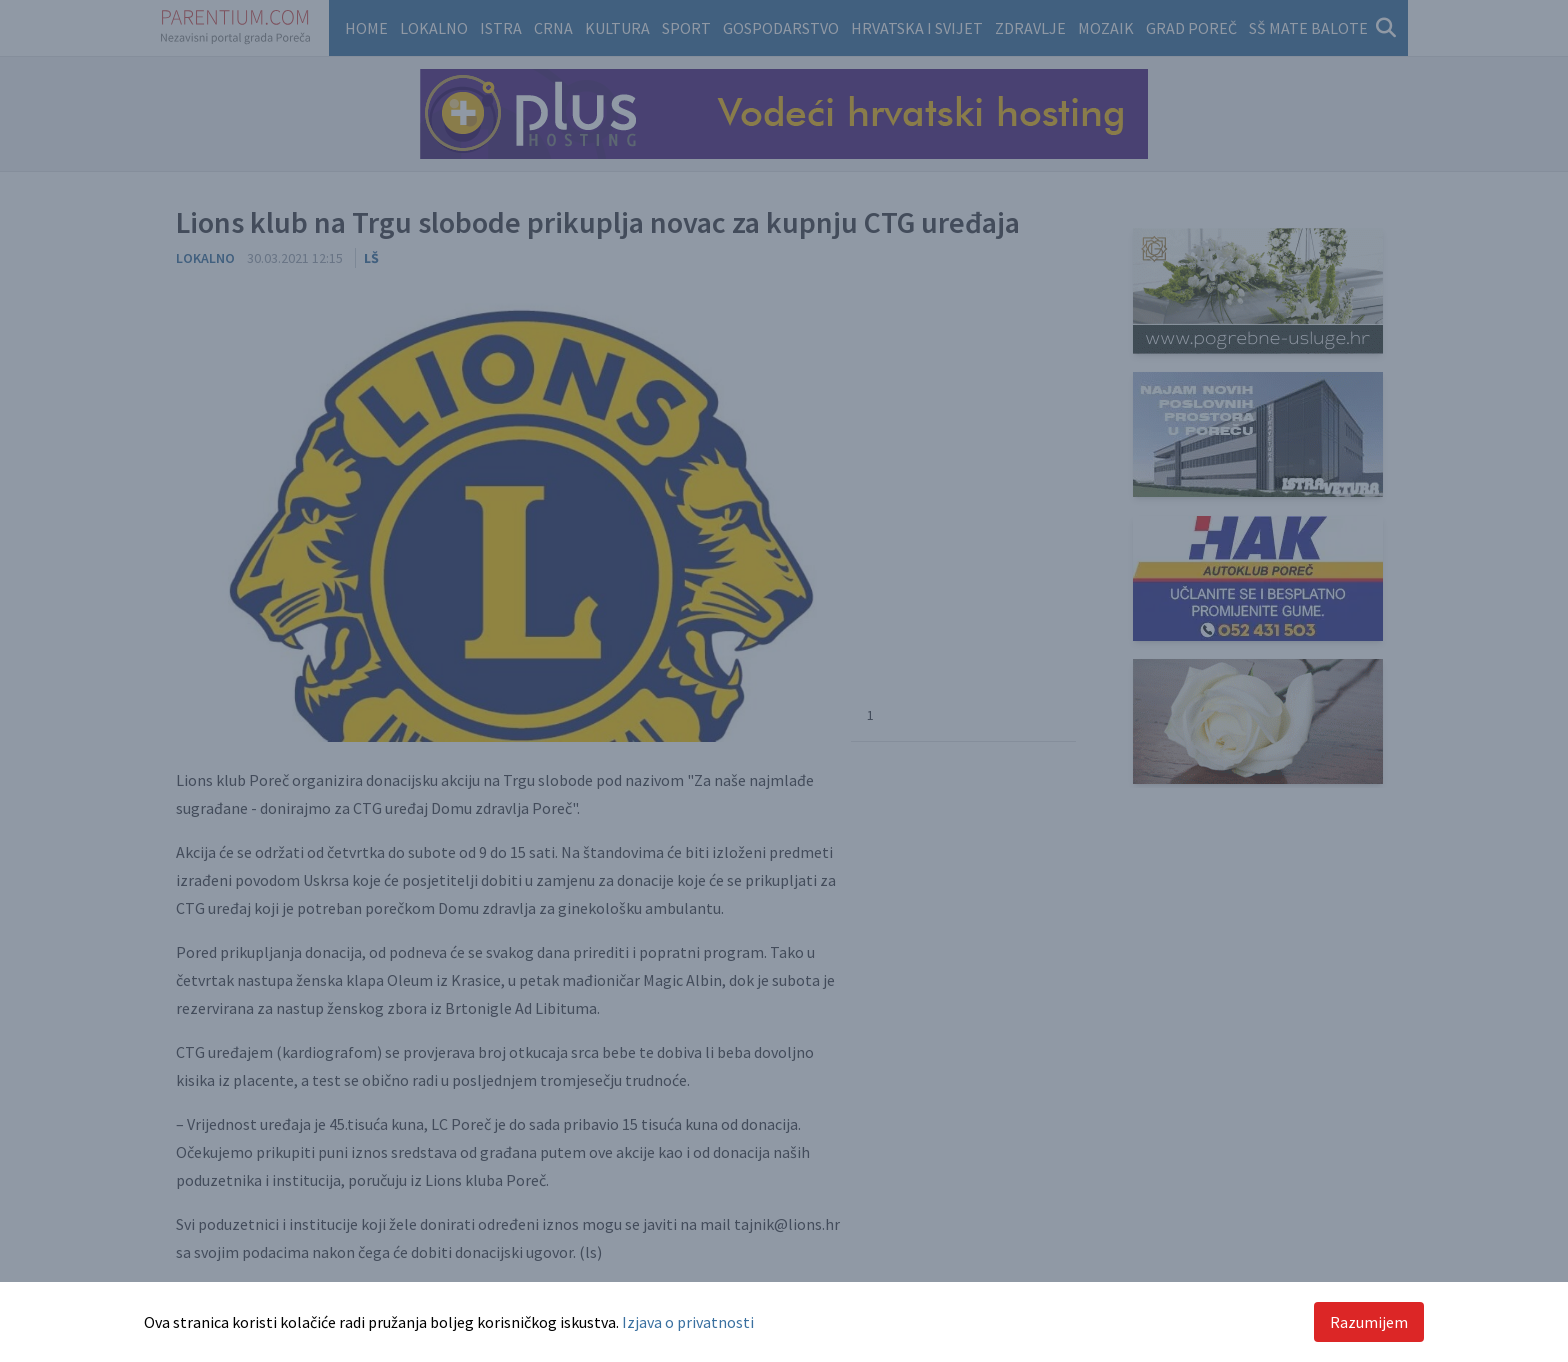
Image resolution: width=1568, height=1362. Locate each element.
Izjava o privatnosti (688, 1322)
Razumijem (1369, 1322)
